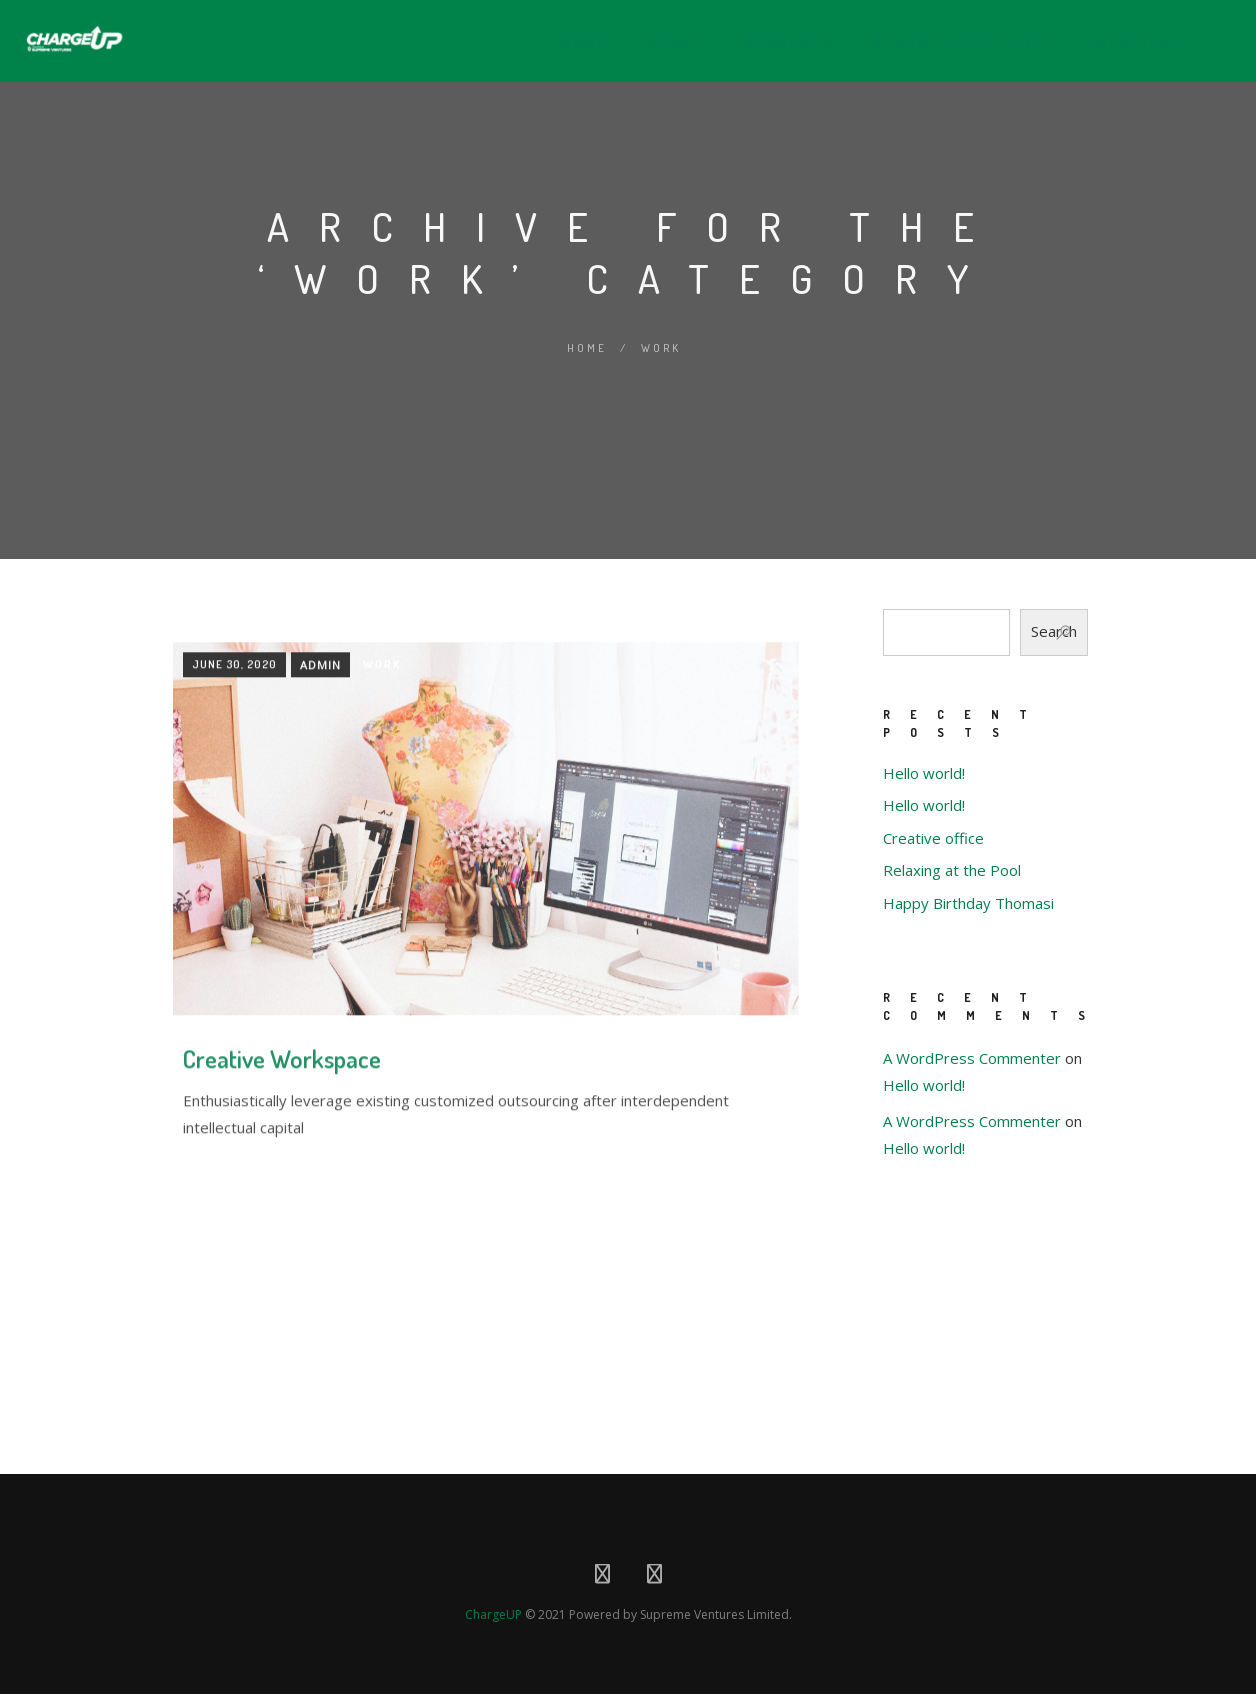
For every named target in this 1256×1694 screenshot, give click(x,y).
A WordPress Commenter (972, 1058)
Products (781, 42)
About (669, 42)
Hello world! (924, 773)
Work (661, 348)
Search (1054, 631)
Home (577, 42)
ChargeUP (493, 1608)
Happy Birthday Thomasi (968, 903)
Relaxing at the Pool (952, 870)
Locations (1127, 42)
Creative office (933, 838)
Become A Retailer (953, 42)
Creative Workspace (282, 1247)
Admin (320, 852)
